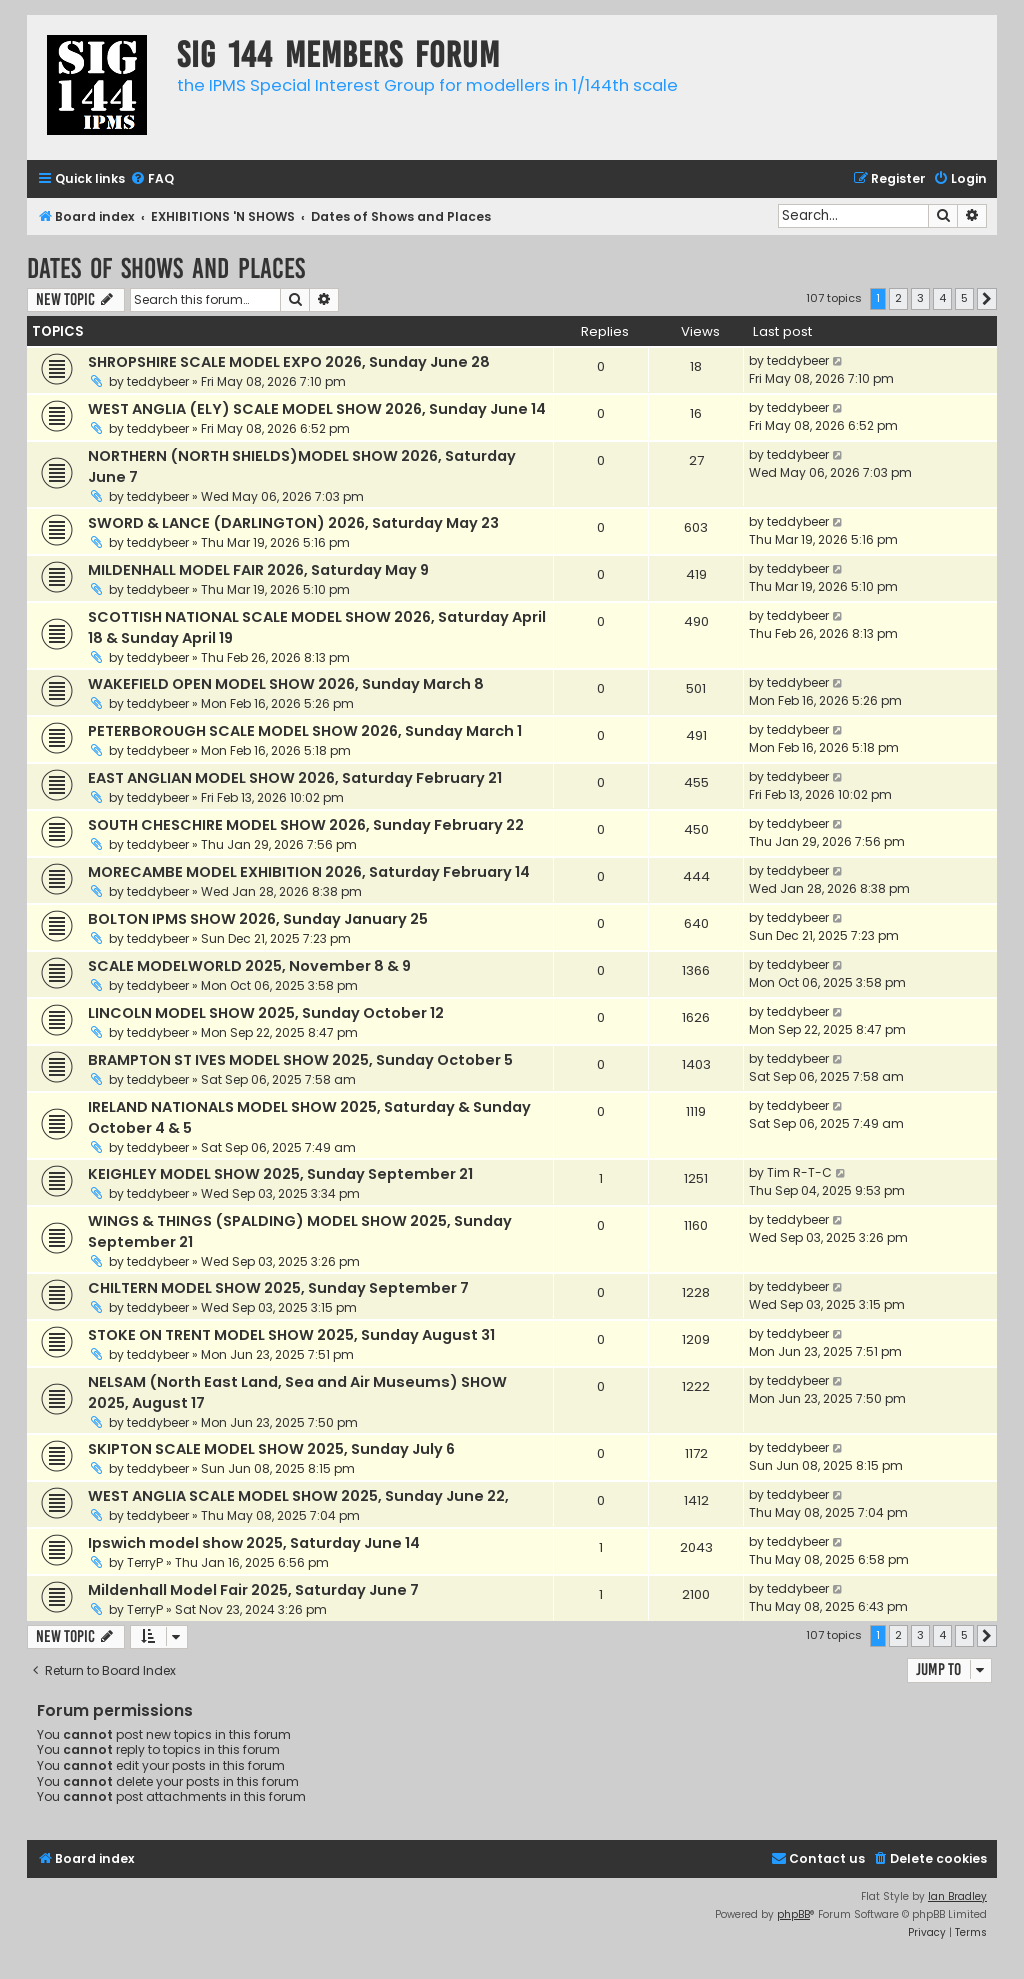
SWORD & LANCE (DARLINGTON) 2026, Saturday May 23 (293, 523)
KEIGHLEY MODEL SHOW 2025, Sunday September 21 (280, 1174)
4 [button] (942, 298)
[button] (987, 299)
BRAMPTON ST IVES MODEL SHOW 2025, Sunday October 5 (300, 1060)
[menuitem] (152, 179)
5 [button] (964, 298)
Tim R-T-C (799, 1172)
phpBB (793, 1914)
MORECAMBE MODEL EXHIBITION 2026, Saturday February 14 (309, 872)
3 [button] (920, 298)
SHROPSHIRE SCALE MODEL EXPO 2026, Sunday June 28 (289, 362)
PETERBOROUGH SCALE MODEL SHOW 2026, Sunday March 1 (305, 731)
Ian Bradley (957, 1896)
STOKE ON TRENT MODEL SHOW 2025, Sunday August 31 (291, 1335)
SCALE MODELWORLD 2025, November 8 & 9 (249, 966)
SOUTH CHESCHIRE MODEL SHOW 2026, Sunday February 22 (306, 825)
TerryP (145, 1562)
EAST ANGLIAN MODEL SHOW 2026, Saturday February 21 (295, 778)
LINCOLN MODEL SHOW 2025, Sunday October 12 (266, 1013)
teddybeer (158, 381)
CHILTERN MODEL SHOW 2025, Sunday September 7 (278, 1288)
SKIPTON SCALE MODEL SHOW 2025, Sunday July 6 (271, 1449)
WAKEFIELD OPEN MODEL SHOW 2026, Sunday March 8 (286, 684)
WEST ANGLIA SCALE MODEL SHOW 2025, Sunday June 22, (298, 1496)
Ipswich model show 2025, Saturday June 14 (254, 1543)
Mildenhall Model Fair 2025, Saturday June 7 (253, 1590)
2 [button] (898, 298)
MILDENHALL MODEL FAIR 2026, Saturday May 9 (258, 570)
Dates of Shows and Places (166, 268)
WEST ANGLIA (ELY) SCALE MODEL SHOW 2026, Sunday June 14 (317, 409)
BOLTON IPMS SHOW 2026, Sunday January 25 (258, 919)
